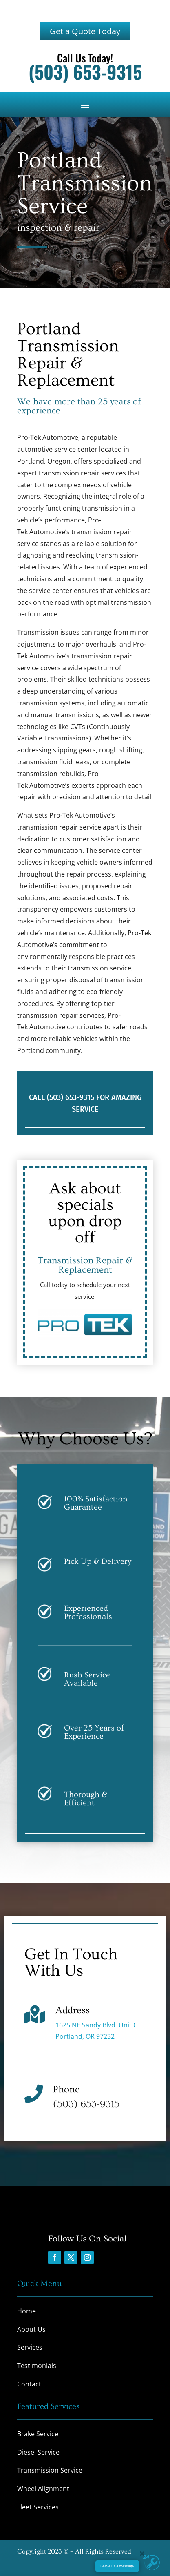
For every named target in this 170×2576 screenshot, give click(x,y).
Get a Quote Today (85, 31)
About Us (31, 2329)
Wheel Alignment (43, 2488)
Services (29, 2347)
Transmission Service (49, 2470)
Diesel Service (38, 2452)
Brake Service (37, 2433)
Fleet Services (38, 2506)
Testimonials (36, 2365)
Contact (29, 2384)
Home (26, 2310)
